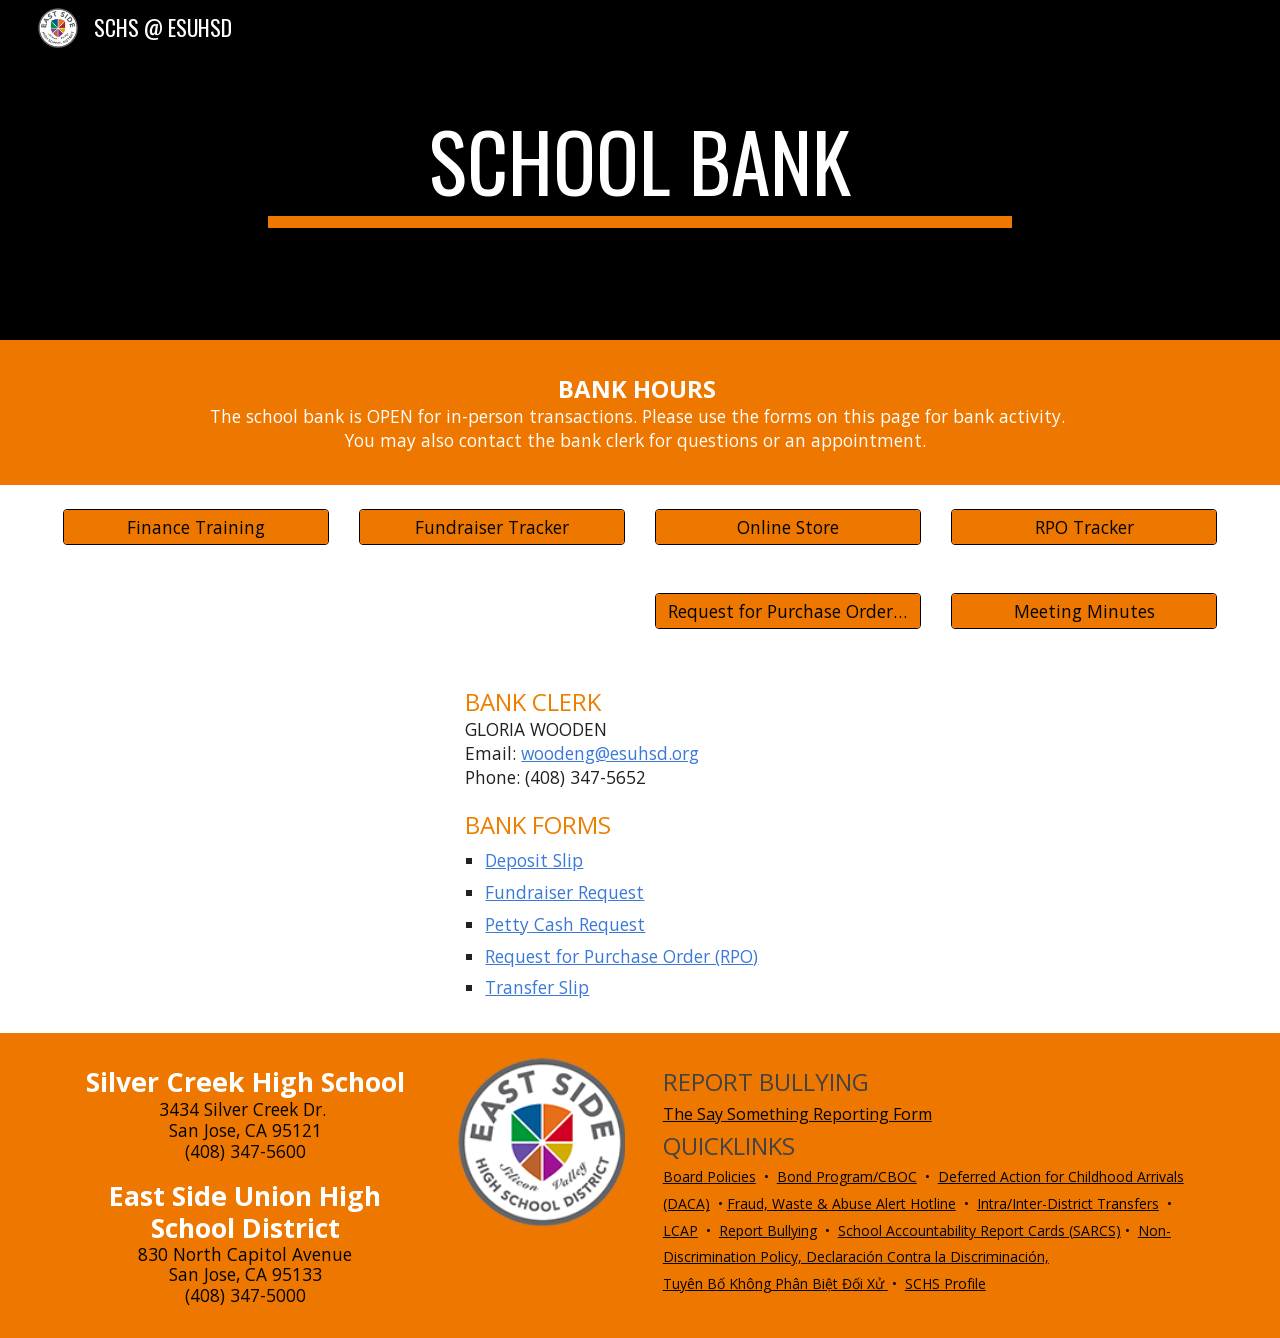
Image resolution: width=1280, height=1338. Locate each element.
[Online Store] (788, 527)
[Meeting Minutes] (1084, 611)
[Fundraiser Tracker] (492, 527)
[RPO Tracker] (1084, 527)
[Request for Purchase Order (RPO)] (788, 611)
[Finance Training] (196, 527)
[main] (640, 170)
